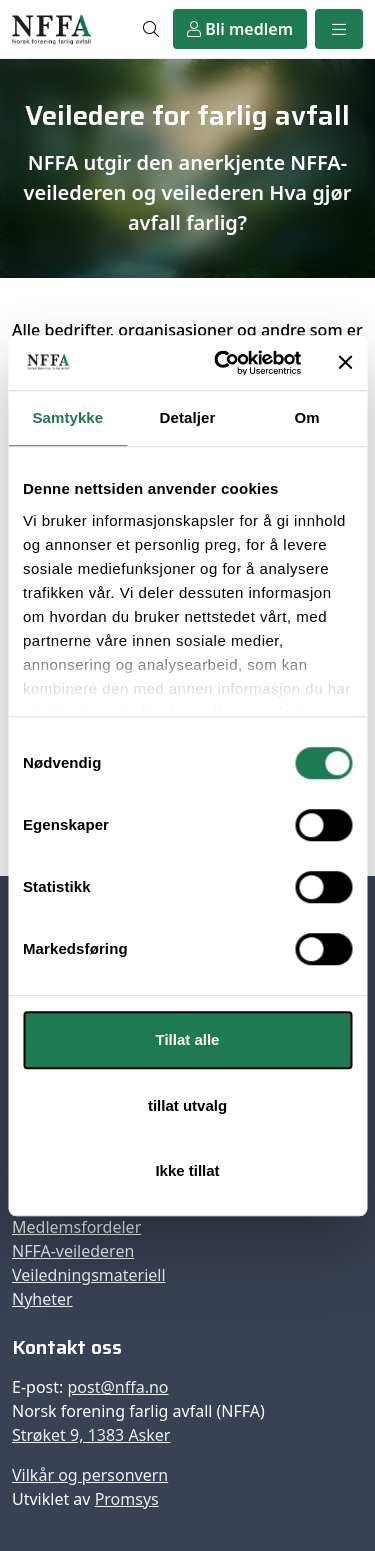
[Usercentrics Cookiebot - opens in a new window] (223, 363)
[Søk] (151, 29)
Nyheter (42, 1299)
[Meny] (339, 29)
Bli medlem (240, 29)
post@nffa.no (117, 1387)
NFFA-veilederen (73, 1251)
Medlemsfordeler (76, 1227)
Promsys (127, 1499)
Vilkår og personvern (90, 1475)
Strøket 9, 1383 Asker (91, 1435)
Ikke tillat (187, 1170)
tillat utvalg (187, 1105)
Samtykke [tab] (67, 417)
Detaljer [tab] (188, 417)
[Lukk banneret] (345, 363)
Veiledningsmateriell (89, 1275)
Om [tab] (307, 417)
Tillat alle (188, 1039)
